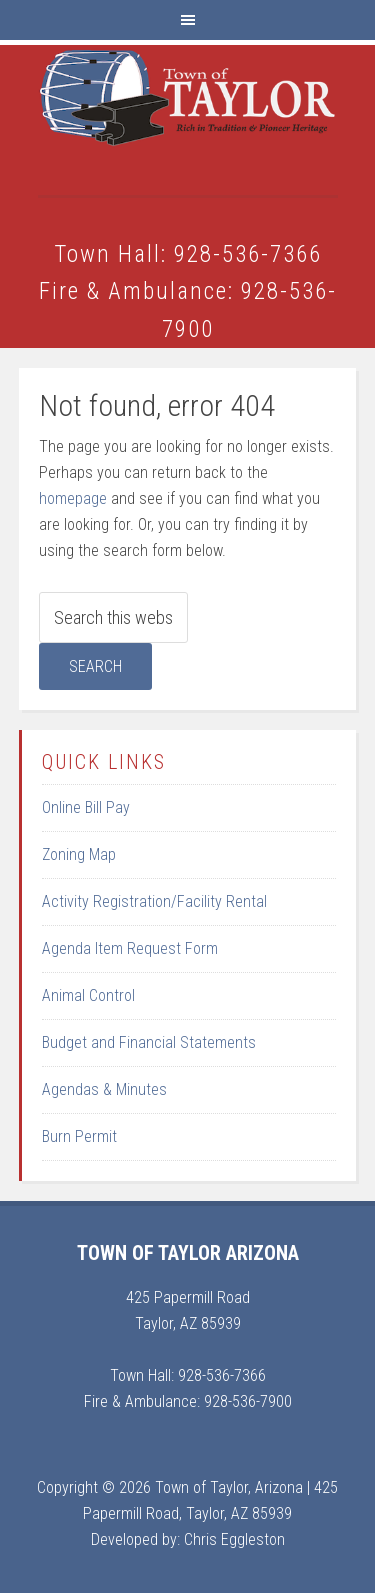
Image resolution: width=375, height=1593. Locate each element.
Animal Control (88, 995)
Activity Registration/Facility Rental (154, 901)
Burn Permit (79, 1136)
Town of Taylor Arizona (188, 120)
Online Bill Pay (86, 807)
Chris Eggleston (234, 1539)
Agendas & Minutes (104, 1089)
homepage (73, 498)
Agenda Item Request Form (130, 948)
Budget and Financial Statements (149, 1042)
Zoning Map (79, 854)
